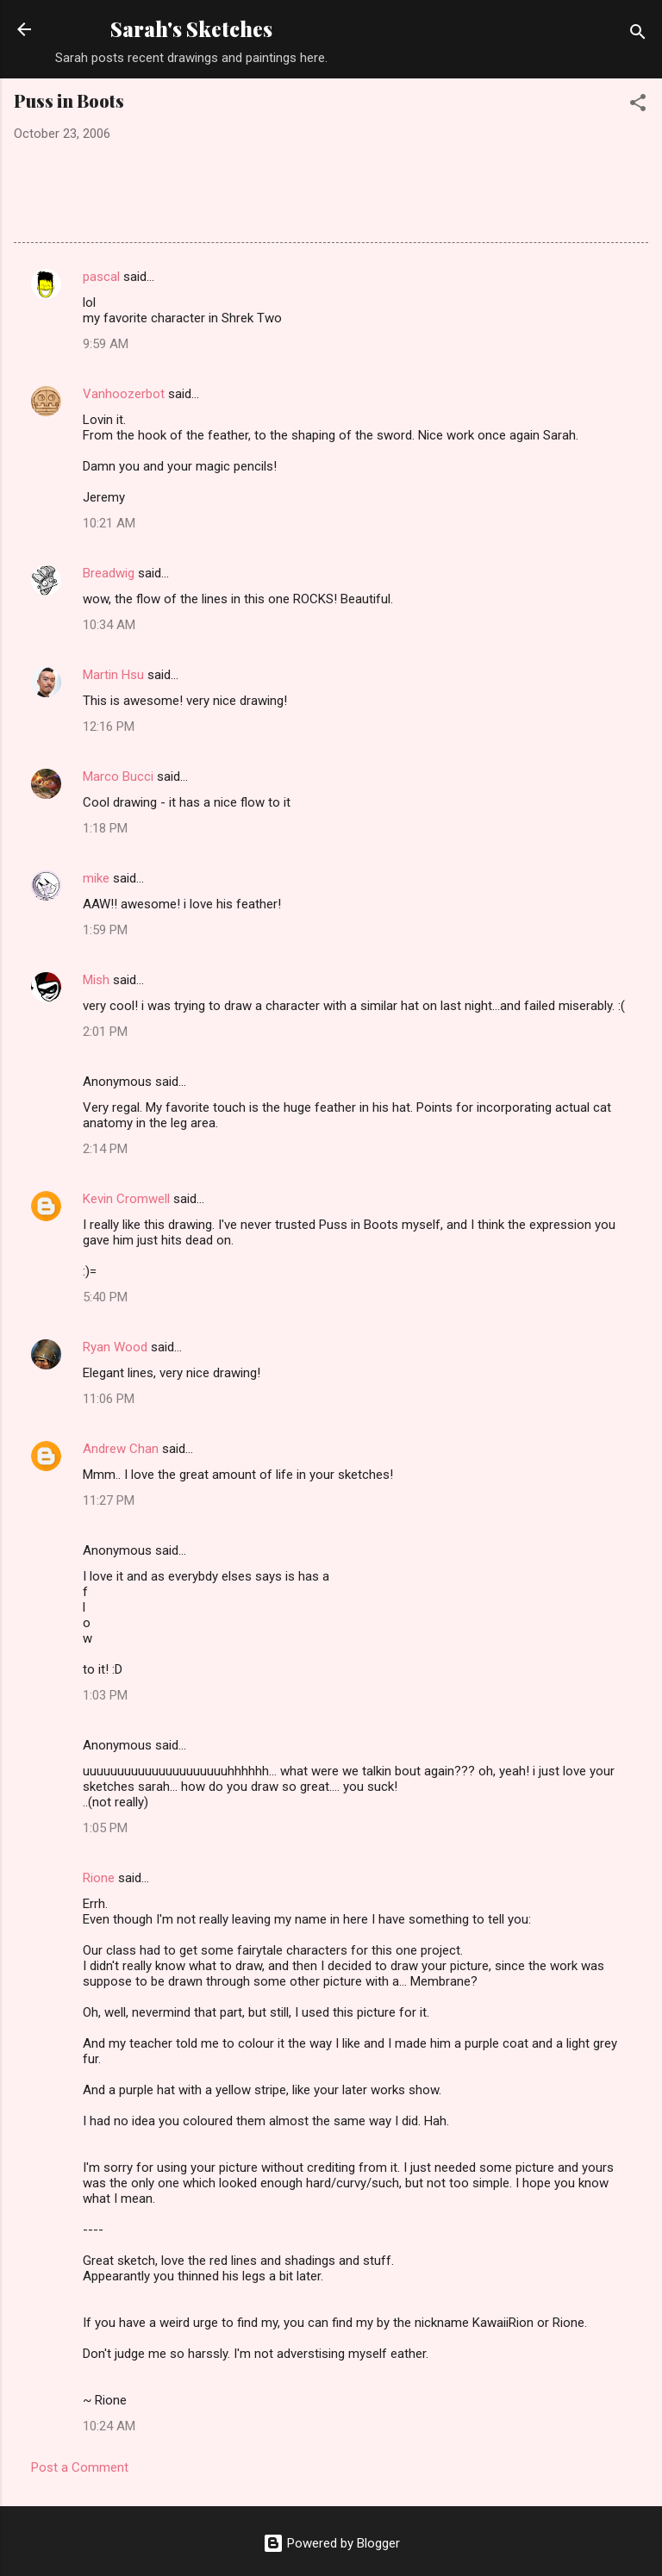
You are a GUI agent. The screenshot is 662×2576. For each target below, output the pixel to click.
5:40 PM (105, 1297)
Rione (99, 1878)
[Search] (638, 35)
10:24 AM (109, 2426)
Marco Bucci (118, 776)
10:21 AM (109, 523)
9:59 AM (105, 344)
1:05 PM (105, 1828)
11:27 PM (108, 1500)
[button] (638, 105)
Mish (96, 980)
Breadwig (108, 573)
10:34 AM (109, 625)
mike (96, 878)
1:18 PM (105, 828)
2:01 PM (105, 1031)
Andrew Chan (121, 1448)
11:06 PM (108, 1399)
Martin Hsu (113, 675)
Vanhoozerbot (124, 394)
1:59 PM (105, 930)
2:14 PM (105, 1149)
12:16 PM (108, 726)
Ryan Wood (115, 1347)
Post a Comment (79, 2467)
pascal (101, 276)
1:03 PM (105, 1695)
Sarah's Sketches (191, 29)
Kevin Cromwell (126, 1199)
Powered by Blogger (331, 2543)
